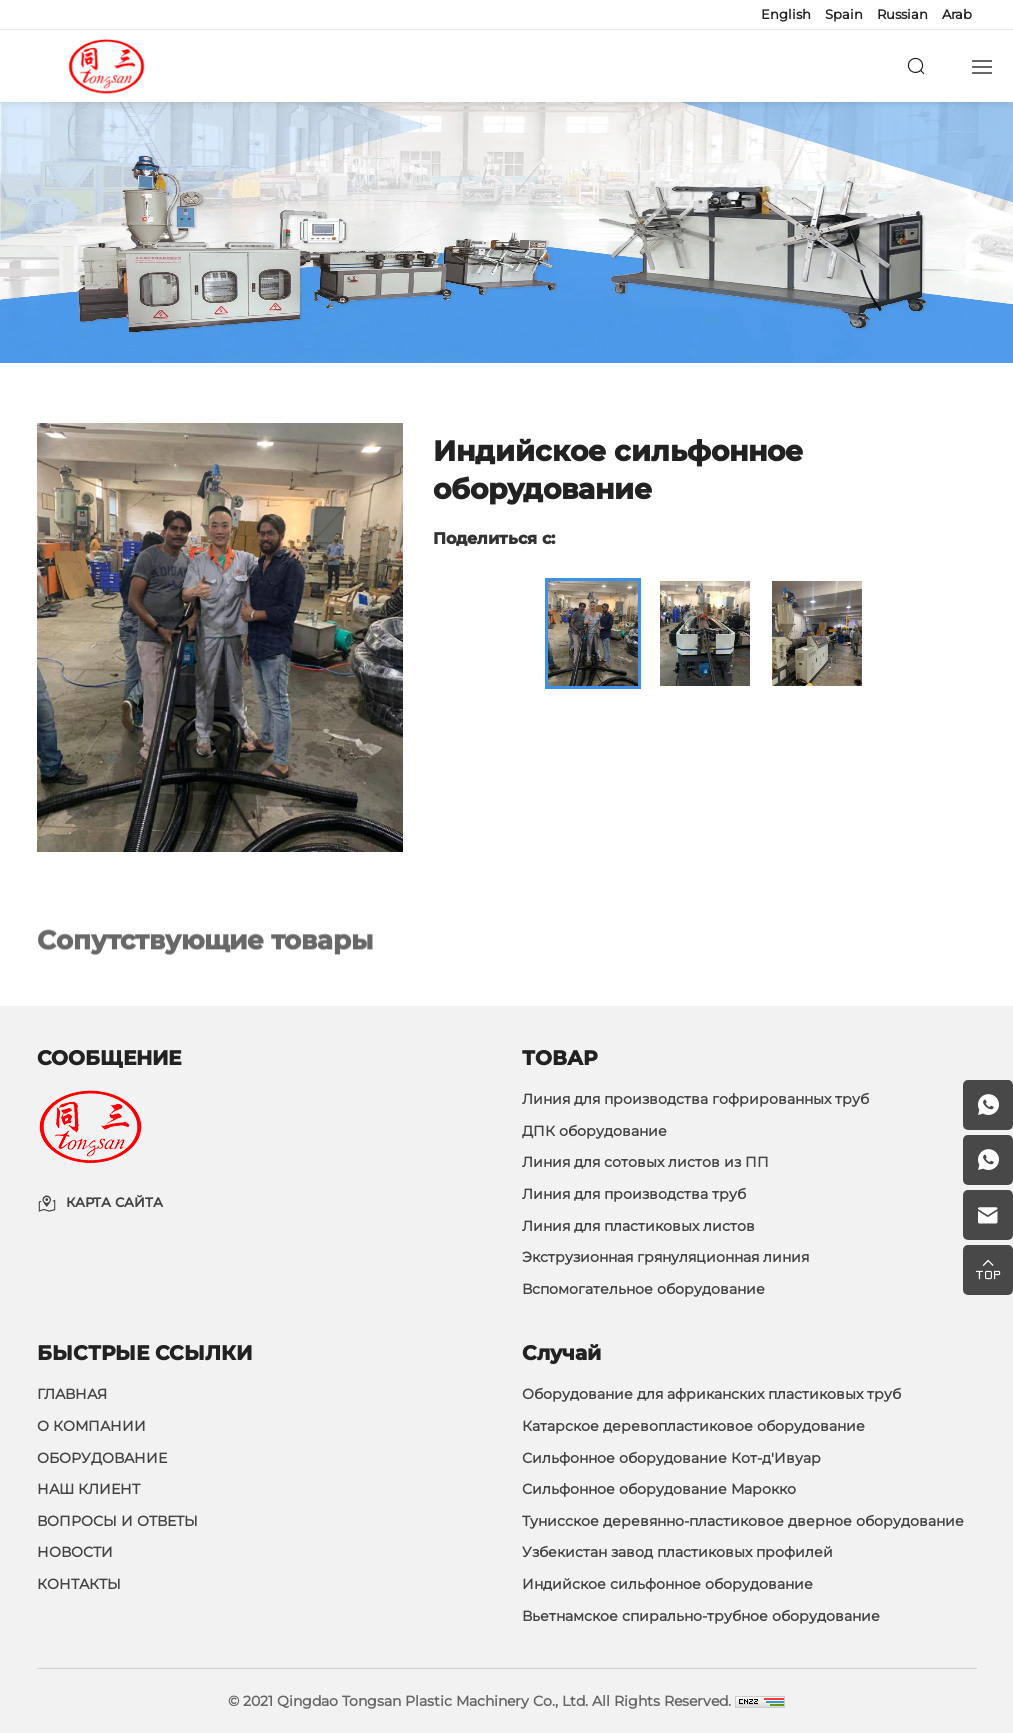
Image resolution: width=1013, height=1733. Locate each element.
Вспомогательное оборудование (643, 1289)
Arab (957, 14)
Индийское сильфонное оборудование (667, 1584)
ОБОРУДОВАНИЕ (102, 1458)
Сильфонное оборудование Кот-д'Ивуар (671, 1458)
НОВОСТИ (75, 1552)
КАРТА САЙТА (114, 1203)
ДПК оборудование (594, 1131)
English (786, 14)
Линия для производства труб (634, 1194)
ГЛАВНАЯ (72, 1394)
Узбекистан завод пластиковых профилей (677, 1552)
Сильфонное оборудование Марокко (659, 1489)
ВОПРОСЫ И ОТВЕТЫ (117, 1521)
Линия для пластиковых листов (638, 1226)
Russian (902, 14)
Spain (844, 14)
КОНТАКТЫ (79, 1584)
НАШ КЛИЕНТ (88, 1489)
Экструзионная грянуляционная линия (665, 1257)
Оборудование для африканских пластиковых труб (711, 1394)
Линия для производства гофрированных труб (695, 1099)
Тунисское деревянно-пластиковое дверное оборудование (743, 1521)
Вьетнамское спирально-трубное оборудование (701, 1616)
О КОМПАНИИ (91, 1426)
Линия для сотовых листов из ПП (645, 1162)
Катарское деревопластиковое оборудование (693, 1426)
